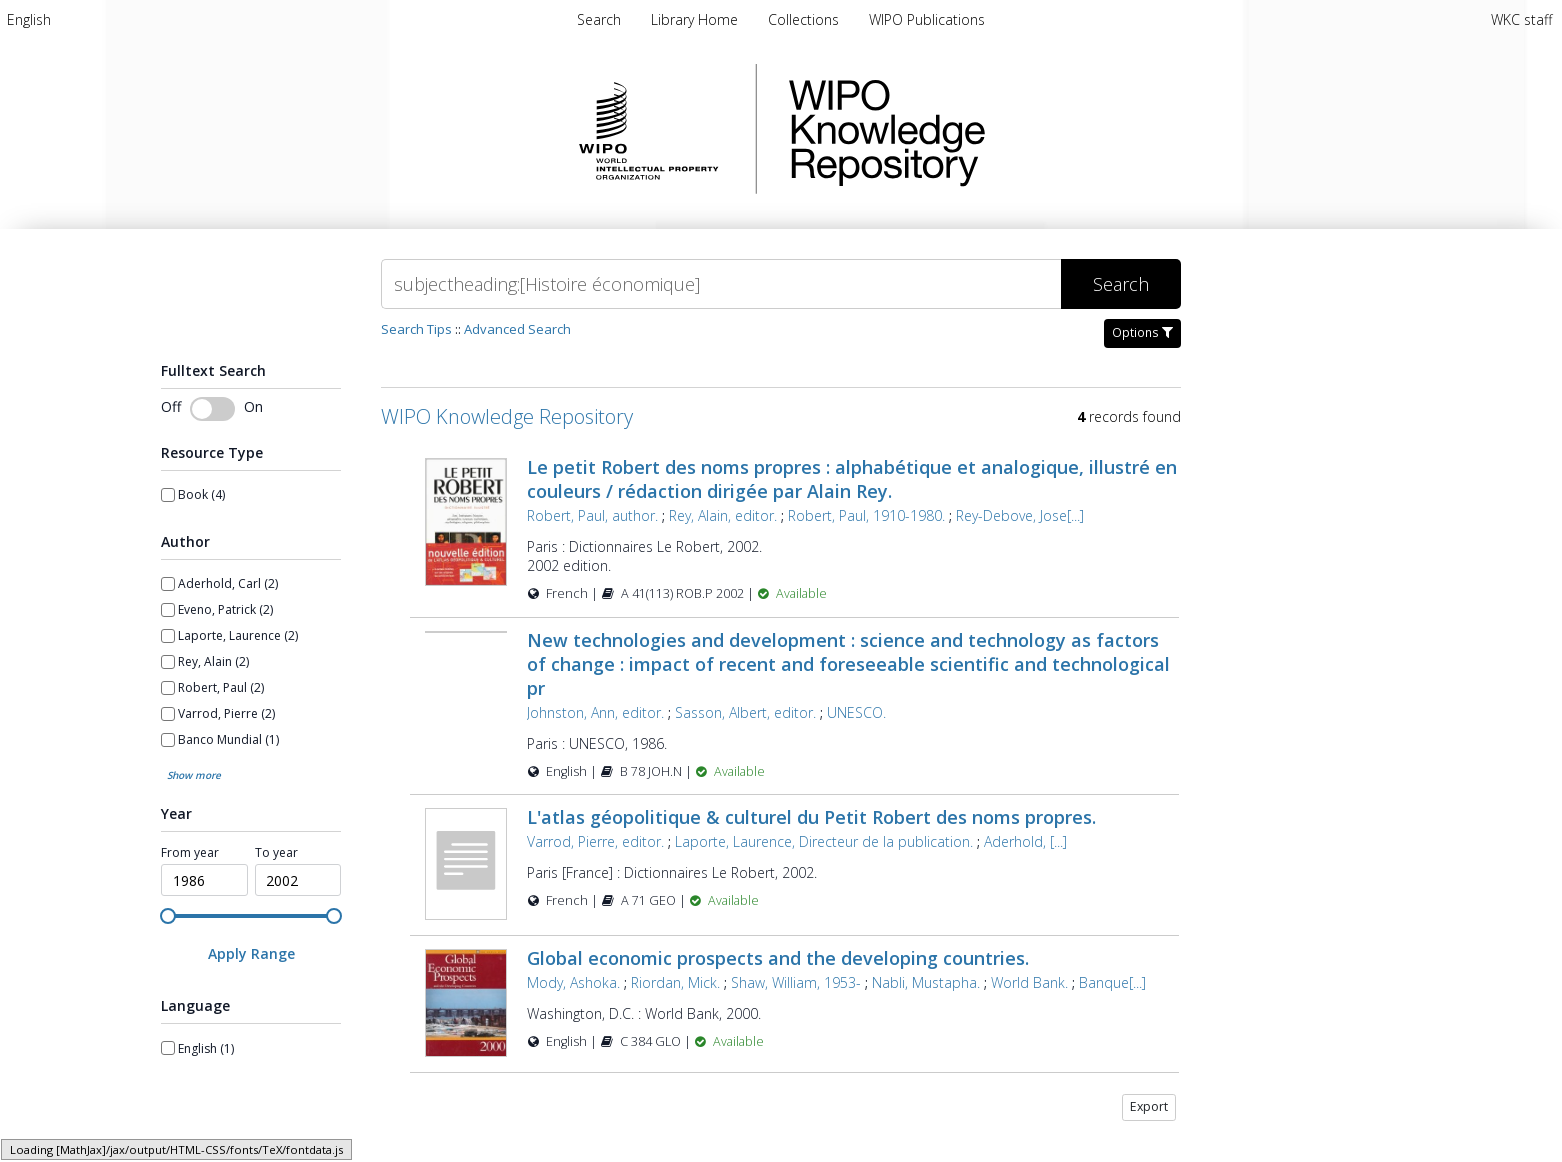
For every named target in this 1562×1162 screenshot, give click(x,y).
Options (1142, 332)
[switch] (212, 409)
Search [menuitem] (599, 19)
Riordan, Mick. (675, 982)
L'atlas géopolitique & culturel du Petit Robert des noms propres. (811, 817)
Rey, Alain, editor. (723, 515)
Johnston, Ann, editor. (595, 712)
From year (190, 853)
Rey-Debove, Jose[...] (1020, 515)
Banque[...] (1112, 982)
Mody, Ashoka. (573, 982)
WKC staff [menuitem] (1521, 19)
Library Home (696, 19)
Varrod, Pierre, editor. (595, 841)
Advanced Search (517, 329)
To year (276, 853)
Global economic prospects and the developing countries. (778, 958)
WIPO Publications (927, 19)
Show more (194, 775)
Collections (805, 19)
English (29, 19)
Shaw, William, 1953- (796, 982)
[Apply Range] (251, 953)
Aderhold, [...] (1025, 841)
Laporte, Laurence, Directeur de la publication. (824, 841)
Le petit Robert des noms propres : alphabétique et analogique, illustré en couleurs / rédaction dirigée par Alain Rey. (852, 479)
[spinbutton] (204, 880)
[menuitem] (29, 19)
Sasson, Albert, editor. (745, 712)
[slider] (168, 916)
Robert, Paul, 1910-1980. (866, 515)
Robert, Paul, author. (592, 515)
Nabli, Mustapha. (926, 982)
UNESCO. (856, 712)
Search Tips (416, 329)
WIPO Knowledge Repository (969, 129)
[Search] (721, 284)
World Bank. (1029, 982)
